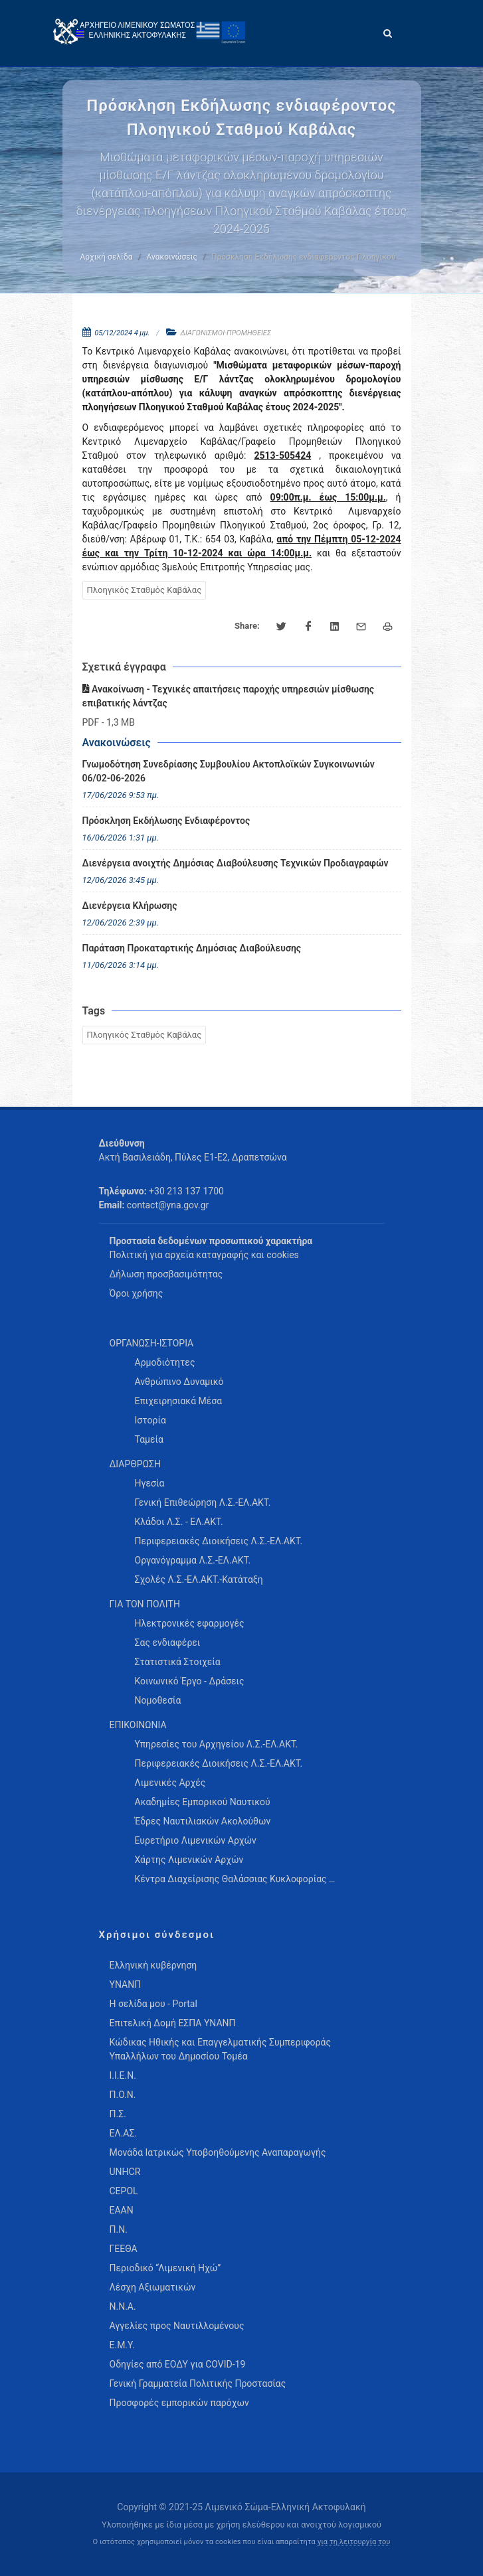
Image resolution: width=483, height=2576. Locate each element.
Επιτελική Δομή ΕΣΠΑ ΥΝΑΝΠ (173, 2023)
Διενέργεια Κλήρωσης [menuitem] (129, 905)
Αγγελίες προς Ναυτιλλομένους (177, 2325)
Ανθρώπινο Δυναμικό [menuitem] (179, 1381)
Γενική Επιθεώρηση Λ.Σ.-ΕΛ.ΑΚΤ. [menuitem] (203, 1502)
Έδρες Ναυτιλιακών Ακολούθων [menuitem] (203, 1821)
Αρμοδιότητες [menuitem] (165, 1362)
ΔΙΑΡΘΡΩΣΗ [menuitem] (135, 1464)
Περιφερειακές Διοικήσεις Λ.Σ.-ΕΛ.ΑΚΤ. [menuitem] (219, 1541)
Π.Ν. (119, 2229)
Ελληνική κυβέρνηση (153, 1965)
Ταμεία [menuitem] (149, 1439)
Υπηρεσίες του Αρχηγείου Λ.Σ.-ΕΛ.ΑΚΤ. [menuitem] (216, 1744)
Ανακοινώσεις (171, 257)
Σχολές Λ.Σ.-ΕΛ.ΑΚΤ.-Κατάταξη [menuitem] (199, 1579)
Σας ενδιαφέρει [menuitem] (168, 1642)
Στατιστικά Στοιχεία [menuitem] (178, 1661)
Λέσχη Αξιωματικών (153, 2287)
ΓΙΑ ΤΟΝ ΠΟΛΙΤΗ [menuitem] (145, 1604)
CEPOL (124, 2191)
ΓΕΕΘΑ (124, 2248)
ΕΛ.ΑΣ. (124, 2133)
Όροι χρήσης (136, 1293)
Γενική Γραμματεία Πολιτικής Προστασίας (198, 2383)
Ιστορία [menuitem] (150, 1420)
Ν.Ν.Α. (123, 2306)
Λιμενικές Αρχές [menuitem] (170, 1782)
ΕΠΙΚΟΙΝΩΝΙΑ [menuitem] (138, 1725)
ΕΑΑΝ (122, 2210)
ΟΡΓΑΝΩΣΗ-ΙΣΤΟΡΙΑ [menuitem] (152, 1343)
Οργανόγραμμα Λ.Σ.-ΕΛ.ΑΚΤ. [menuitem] (193, 1560)
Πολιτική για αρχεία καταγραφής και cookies (204, 1254)
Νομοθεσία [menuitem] (158, 1700)
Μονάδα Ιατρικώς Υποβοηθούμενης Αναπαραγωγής (218, 2152)
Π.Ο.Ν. (123, 2094)
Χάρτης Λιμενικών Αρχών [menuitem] (189, 1859)
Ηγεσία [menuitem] (150, 1483)
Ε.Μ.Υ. (122, 2345)
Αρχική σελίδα (106, 257)
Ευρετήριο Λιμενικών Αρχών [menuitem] (195, 1840)
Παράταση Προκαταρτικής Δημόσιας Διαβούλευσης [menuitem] (192, 948)
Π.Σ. (118, 2114)
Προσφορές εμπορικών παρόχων (179, 2402)
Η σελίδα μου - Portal (153, 2003)
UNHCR (125, 2171)
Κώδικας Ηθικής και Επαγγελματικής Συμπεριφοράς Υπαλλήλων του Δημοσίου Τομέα (220, 2049)
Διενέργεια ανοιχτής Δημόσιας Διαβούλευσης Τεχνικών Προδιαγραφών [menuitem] (235, 863)
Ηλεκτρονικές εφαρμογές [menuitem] (189, 1623)
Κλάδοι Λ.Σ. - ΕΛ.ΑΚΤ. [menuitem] (179, 1521)
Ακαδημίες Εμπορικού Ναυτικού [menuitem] (202, 1802)
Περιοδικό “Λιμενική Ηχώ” (165, 2268)
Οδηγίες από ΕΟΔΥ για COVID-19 (178, 2364)
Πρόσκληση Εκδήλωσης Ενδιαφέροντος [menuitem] (166, 820)
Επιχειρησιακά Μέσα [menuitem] (179, 1401)
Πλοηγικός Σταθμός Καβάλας (144, 590)
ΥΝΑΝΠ (126, 1984)
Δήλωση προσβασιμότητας (166, 1274)
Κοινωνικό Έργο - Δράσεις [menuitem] (189, 1681)
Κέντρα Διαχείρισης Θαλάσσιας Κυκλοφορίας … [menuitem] (235, 1879)
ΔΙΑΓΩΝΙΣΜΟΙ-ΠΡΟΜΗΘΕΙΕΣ (225, 333)
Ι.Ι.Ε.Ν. (123, 2075)
